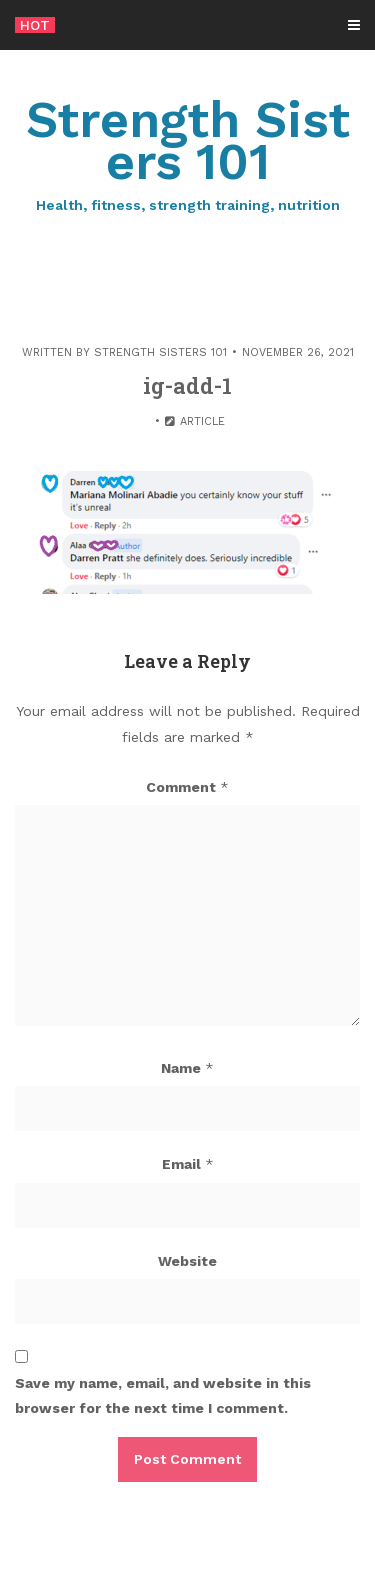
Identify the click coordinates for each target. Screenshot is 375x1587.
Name (187, 1068)
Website (187, 1261)
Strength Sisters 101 (187, 153)
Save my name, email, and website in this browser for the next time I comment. (163, 1395)
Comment (187, 787)
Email (188, 1164)
